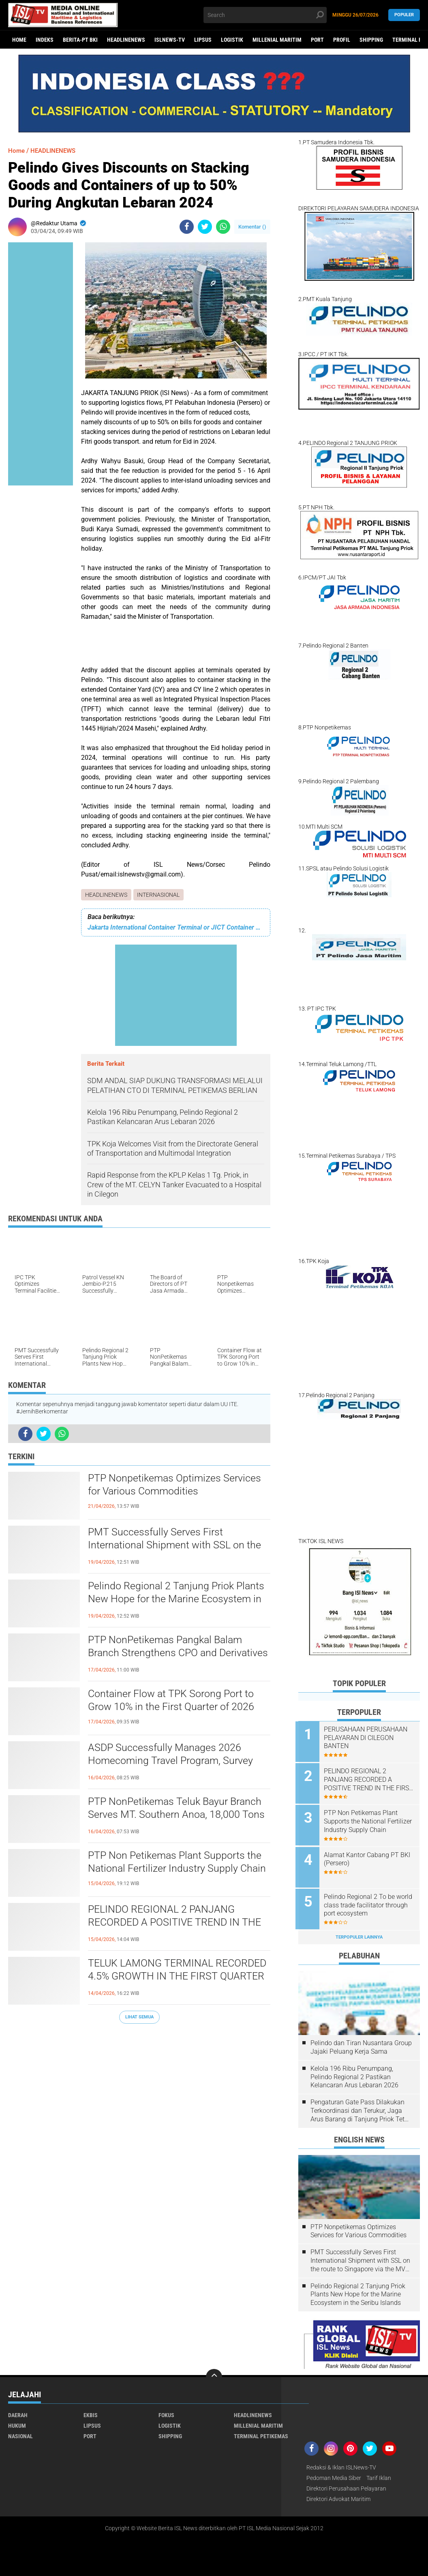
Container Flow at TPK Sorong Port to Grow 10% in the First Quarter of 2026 (174, 1701)
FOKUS (166, 2410)
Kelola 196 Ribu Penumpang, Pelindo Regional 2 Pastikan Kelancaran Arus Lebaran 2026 (354, 2072)
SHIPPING (371, 39)
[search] (265, 15)
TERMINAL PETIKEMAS (261, 2431)
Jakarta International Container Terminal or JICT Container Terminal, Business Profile (176, 927)
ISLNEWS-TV (169, 39)
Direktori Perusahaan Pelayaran (346, 2484)
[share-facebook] (187, 227)
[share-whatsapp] (223, 227)
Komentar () (252, 227)
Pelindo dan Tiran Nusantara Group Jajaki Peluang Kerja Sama (361, 2043)
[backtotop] (214, 2372)
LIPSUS (203, 39)
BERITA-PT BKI (80, 39)
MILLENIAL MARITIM (277, 39)
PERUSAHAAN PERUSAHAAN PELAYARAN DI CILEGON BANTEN (368, 1737)
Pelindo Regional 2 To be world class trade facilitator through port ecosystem (365, 1901)
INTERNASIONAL (158, 894)
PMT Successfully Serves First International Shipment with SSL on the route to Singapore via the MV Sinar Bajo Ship (176, 1546)
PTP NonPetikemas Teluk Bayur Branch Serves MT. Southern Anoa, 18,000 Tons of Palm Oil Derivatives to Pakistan (178, 1816)
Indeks (45, 39)
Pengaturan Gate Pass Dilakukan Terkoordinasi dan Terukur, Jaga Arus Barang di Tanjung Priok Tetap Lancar (361, 2106)
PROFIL (341, 39)
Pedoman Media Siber (333, 2473)
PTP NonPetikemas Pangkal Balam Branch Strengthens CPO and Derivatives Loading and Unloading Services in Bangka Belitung (168, 1654)
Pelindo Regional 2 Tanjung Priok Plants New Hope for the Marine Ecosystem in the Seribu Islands (178, 1600)
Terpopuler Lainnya (359, 1932)
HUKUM (17, 2421)
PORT (317, 39)
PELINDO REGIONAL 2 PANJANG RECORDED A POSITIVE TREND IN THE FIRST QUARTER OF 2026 (178, 1923)
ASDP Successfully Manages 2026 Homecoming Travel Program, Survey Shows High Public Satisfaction (173, 1762)
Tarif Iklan (378, 2473)
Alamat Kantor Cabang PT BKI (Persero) (370, 1856)
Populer (404, 14)
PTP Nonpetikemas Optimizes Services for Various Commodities (177, 1486)
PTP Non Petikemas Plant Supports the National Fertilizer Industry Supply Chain (179, 1863)
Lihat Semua (139, 2017)
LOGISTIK (232, 39)
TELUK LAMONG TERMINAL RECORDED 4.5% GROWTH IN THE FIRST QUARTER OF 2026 (167, 1977)
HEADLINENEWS (126, 39)
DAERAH (18, 2410)
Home (19, 39)
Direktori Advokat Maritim (338, 2494)
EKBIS (90, 2410)
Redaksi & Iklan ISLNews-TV (341, 2463)
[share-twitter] (205, 227)
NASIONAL (20, 2431)
